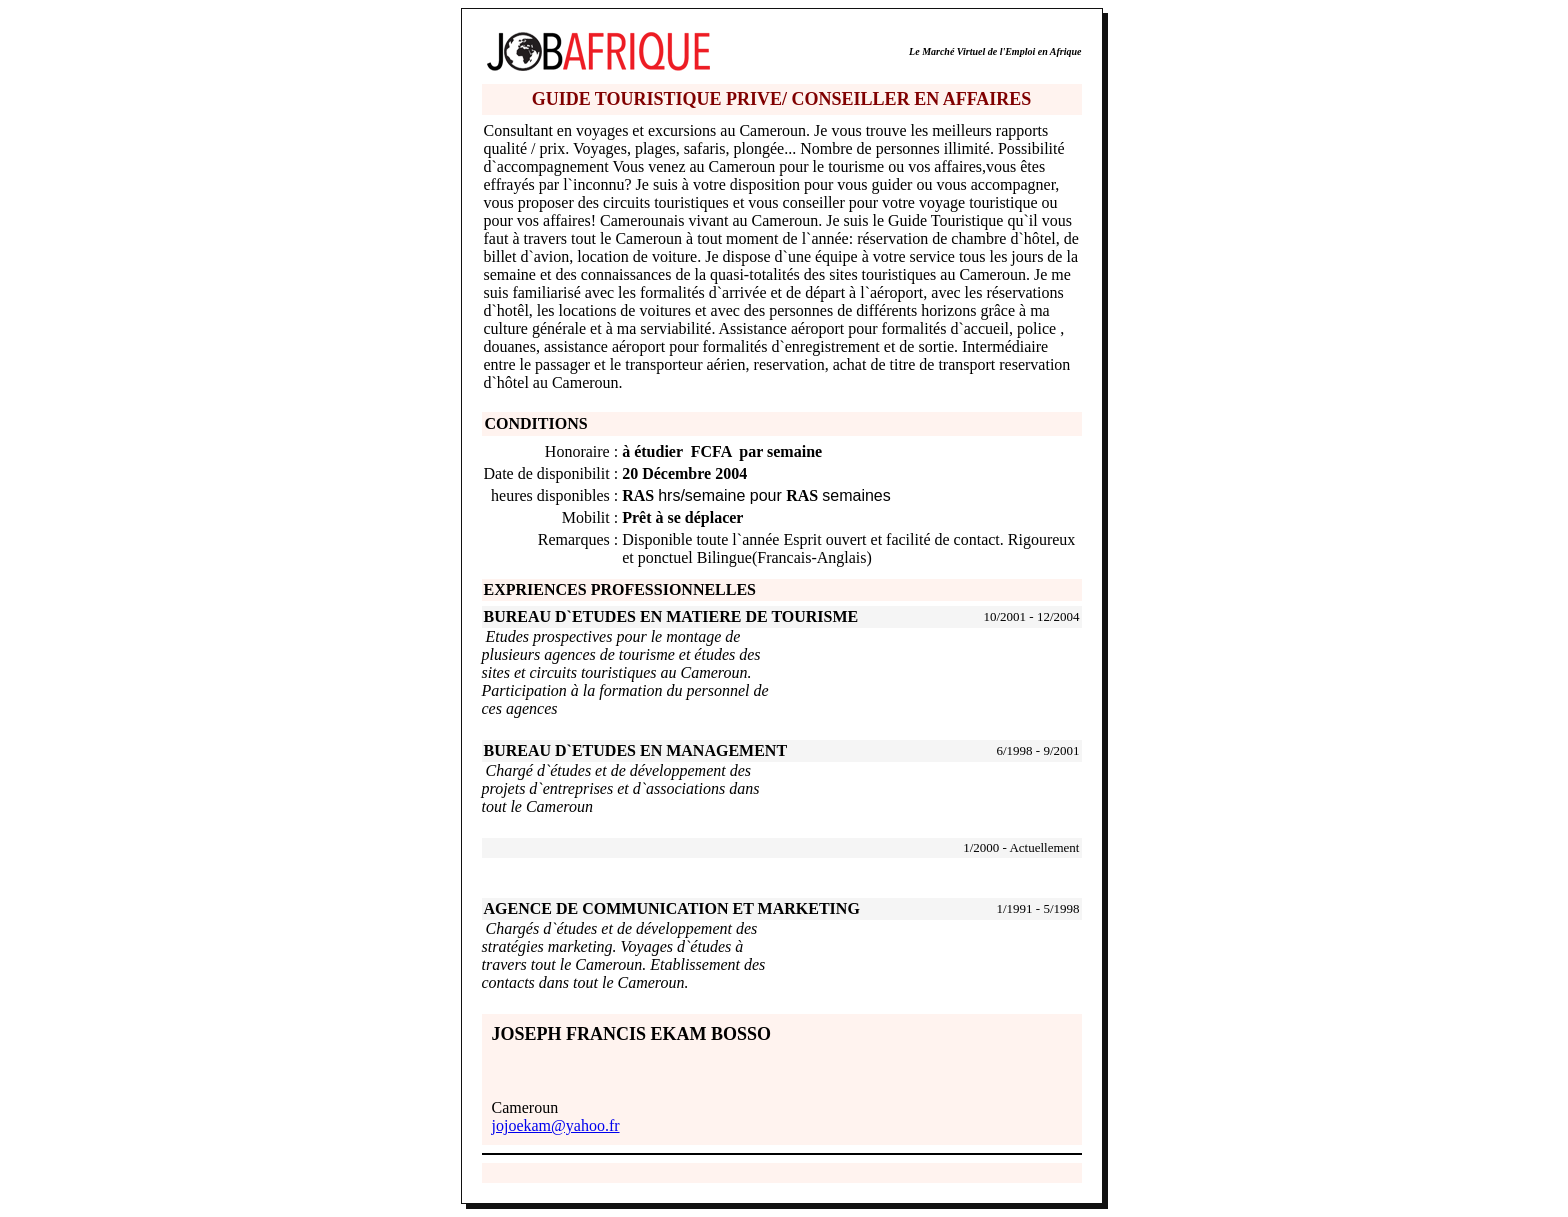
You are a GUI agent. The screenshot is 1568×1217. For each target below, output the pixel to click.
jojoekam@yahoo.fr (556, 1125)
